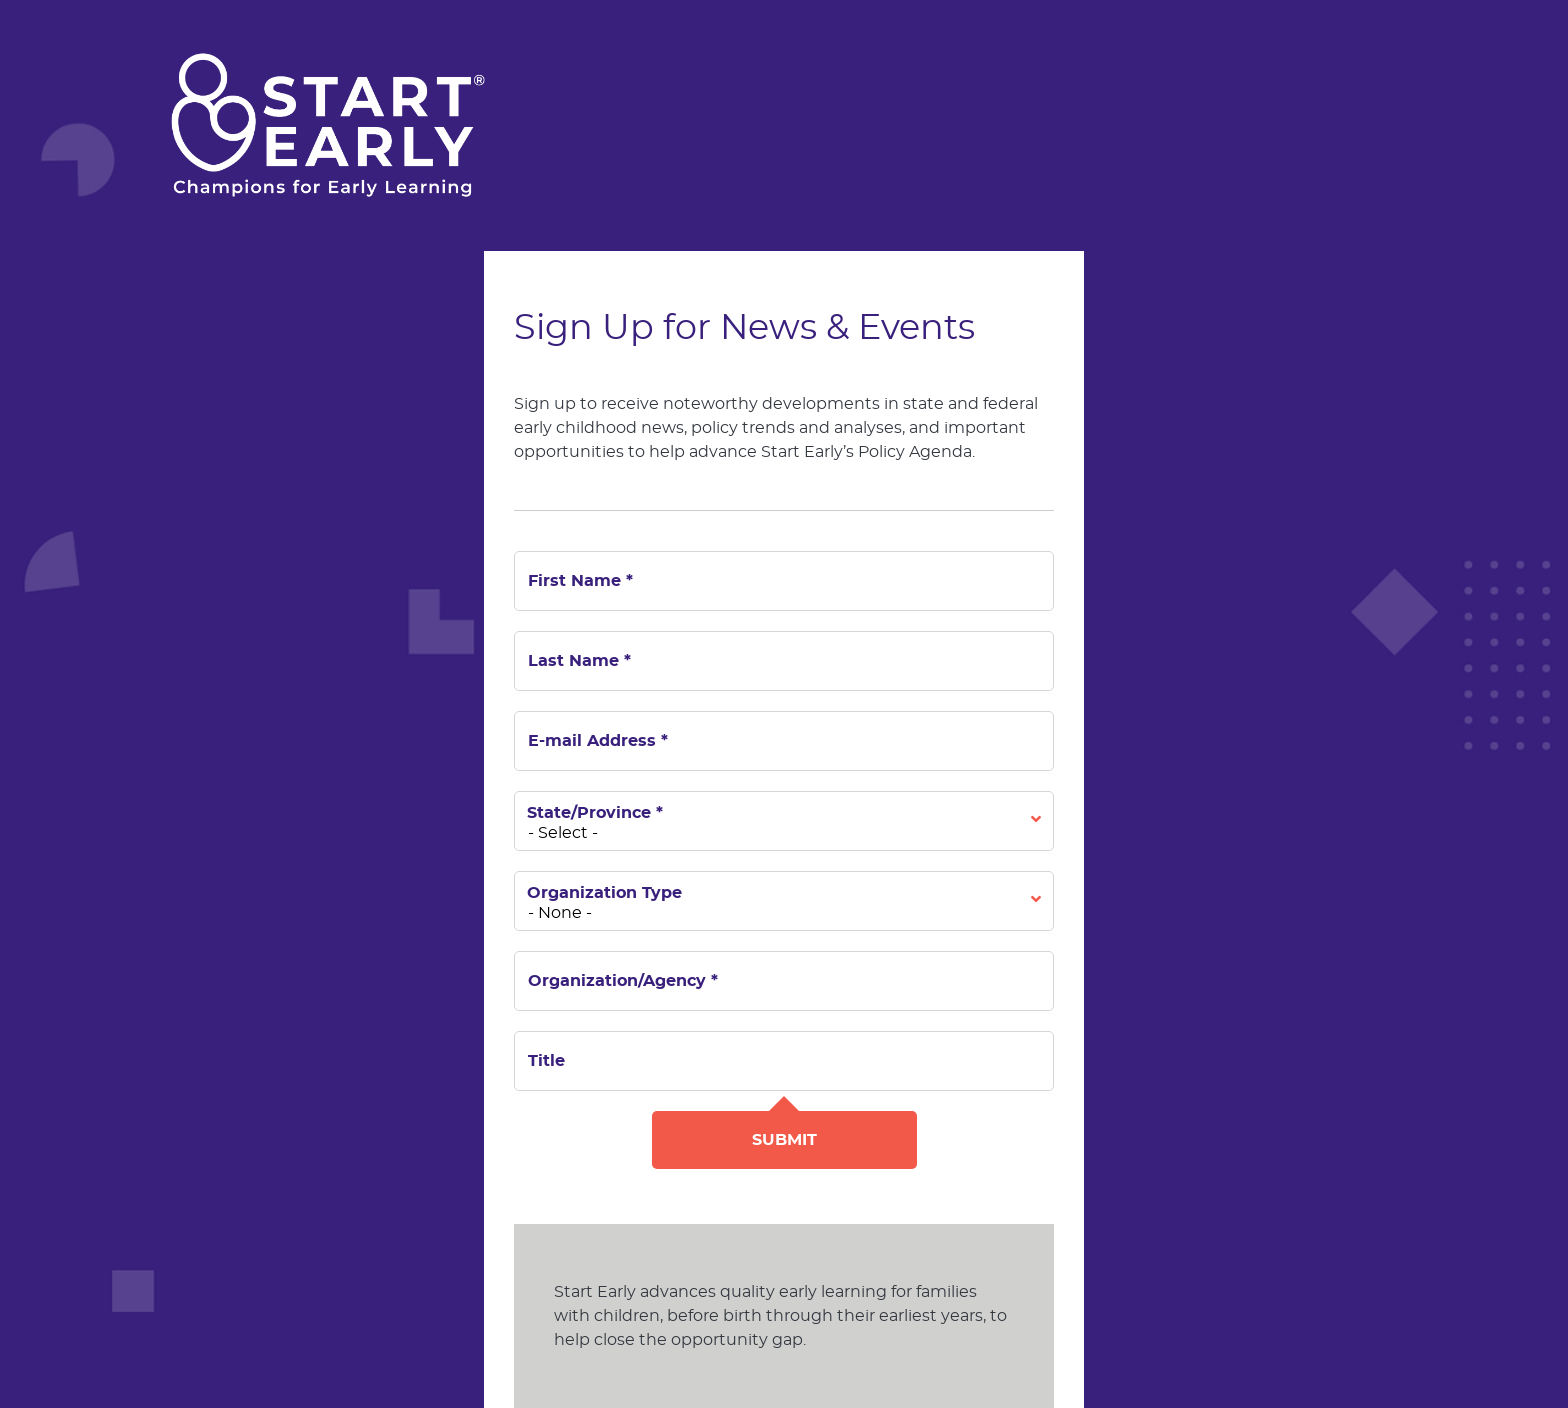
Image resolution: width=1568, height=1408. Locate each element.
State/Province (595, 813)
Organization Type (604, 893)
